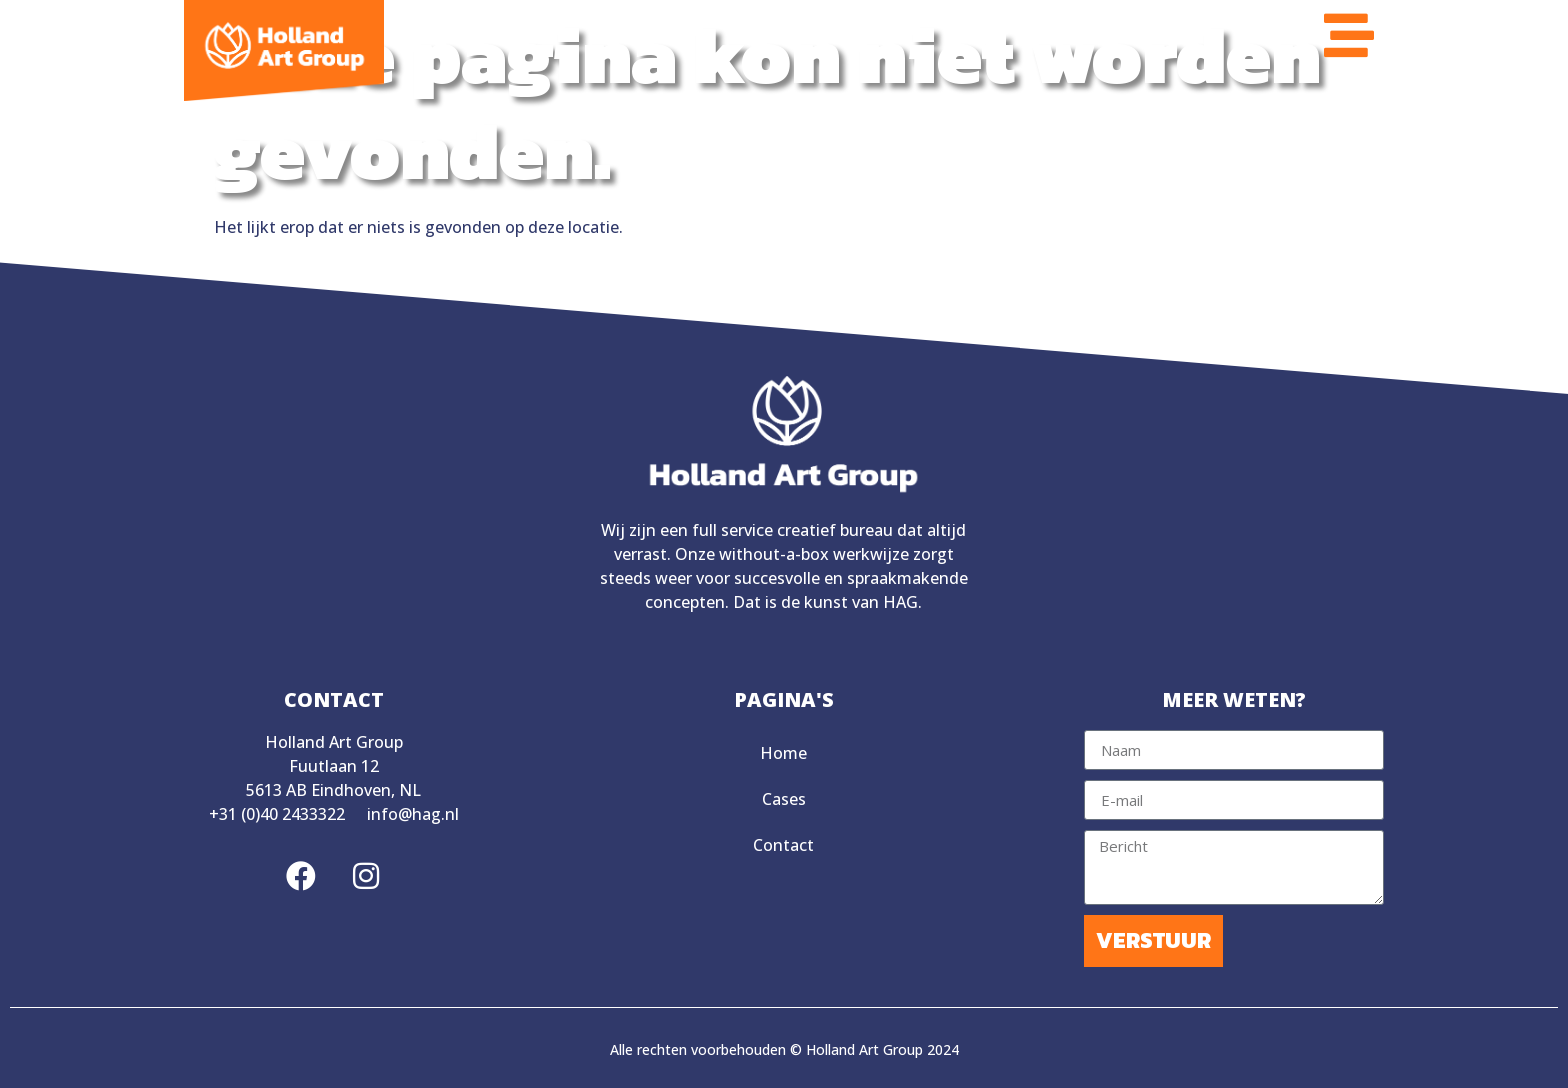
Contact (783, 845)
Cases (784, 799)
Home (783, 753)
